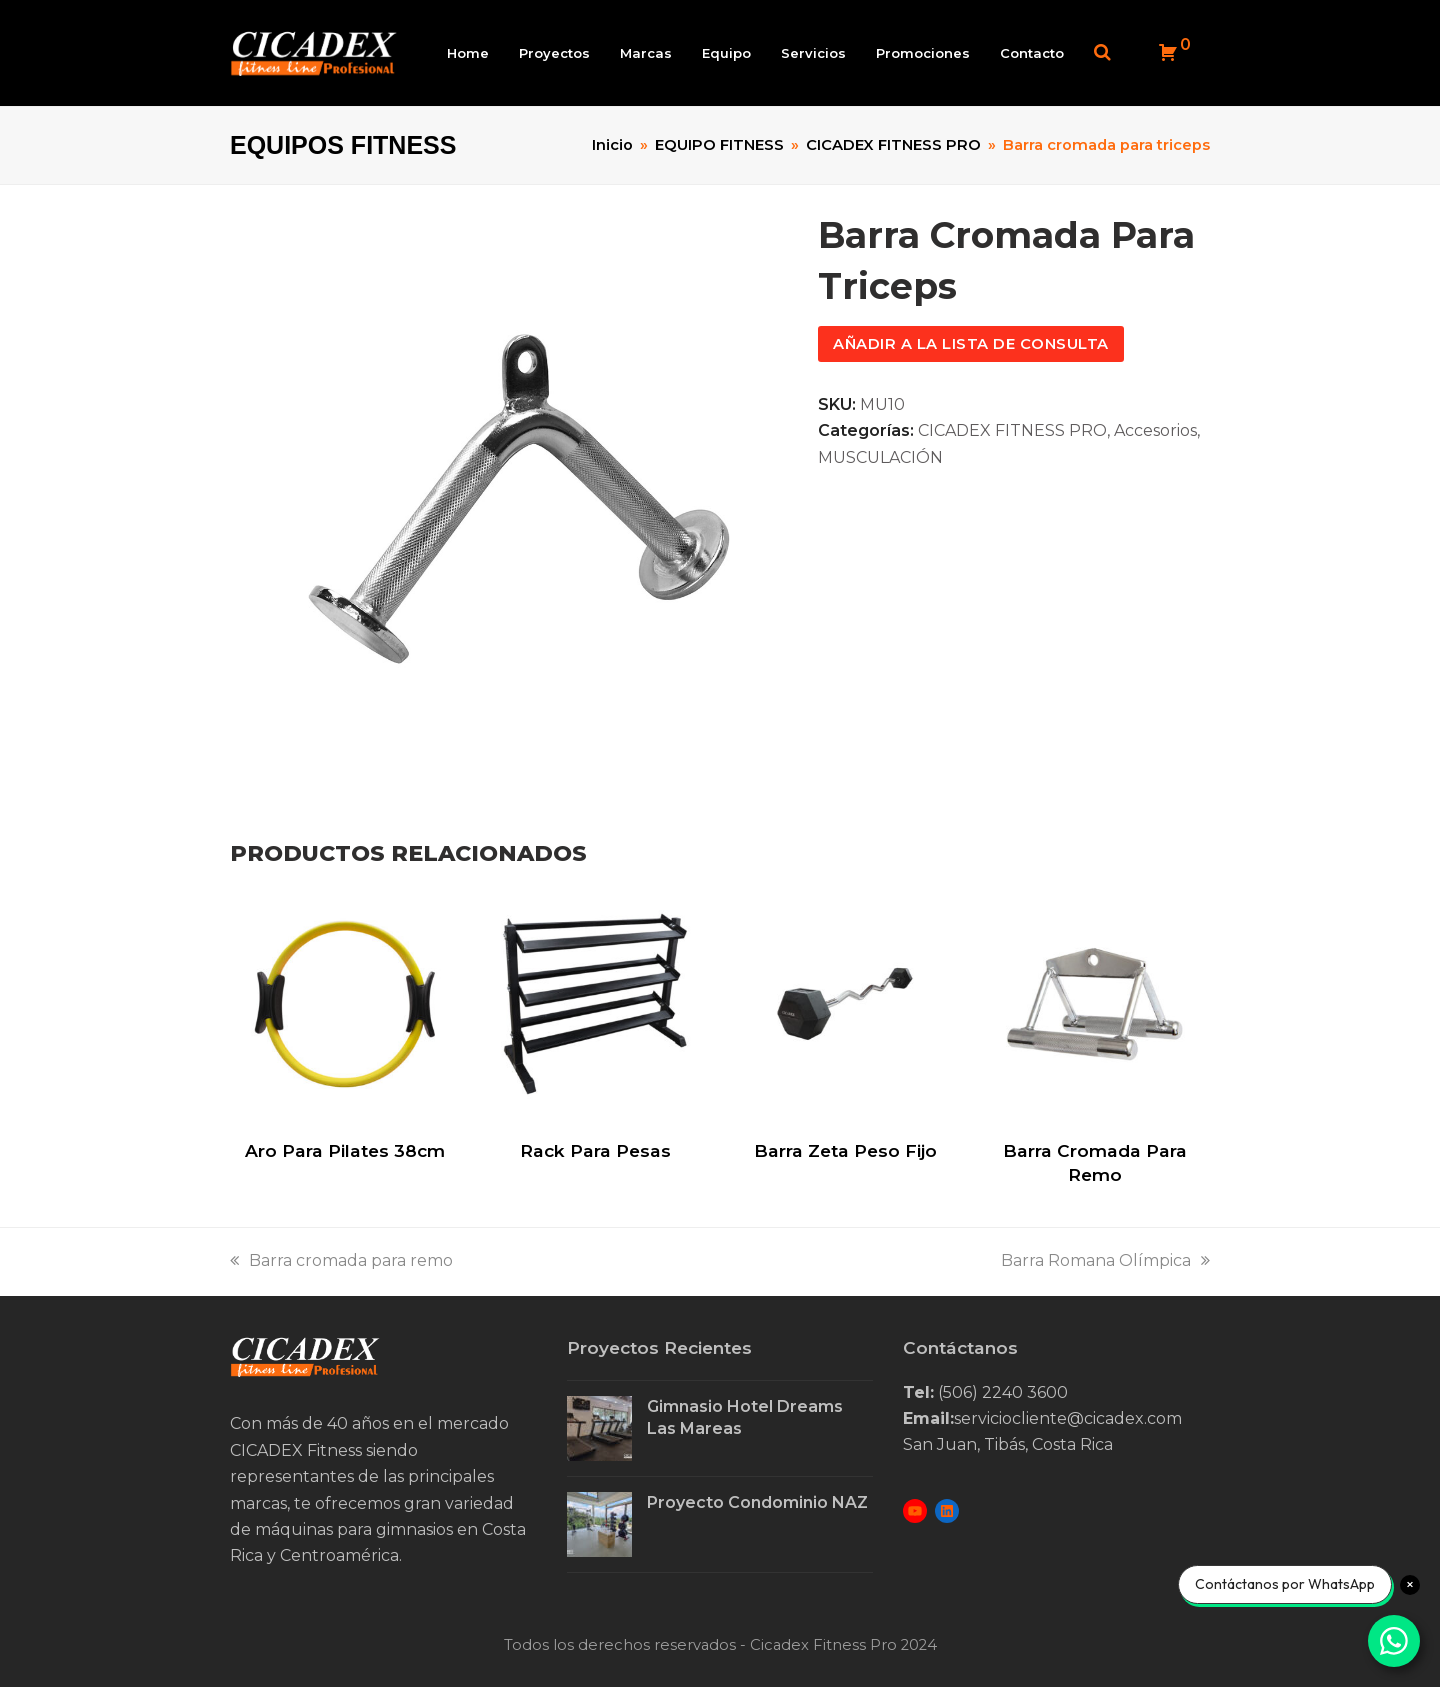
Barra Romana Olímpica (1105, 1261)
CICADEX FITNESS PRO (1012, 431)
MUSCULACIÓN (880, 458)
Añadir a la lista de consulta (971, 345)
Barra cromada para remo (341, 1261)
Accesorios (1155, 431)
